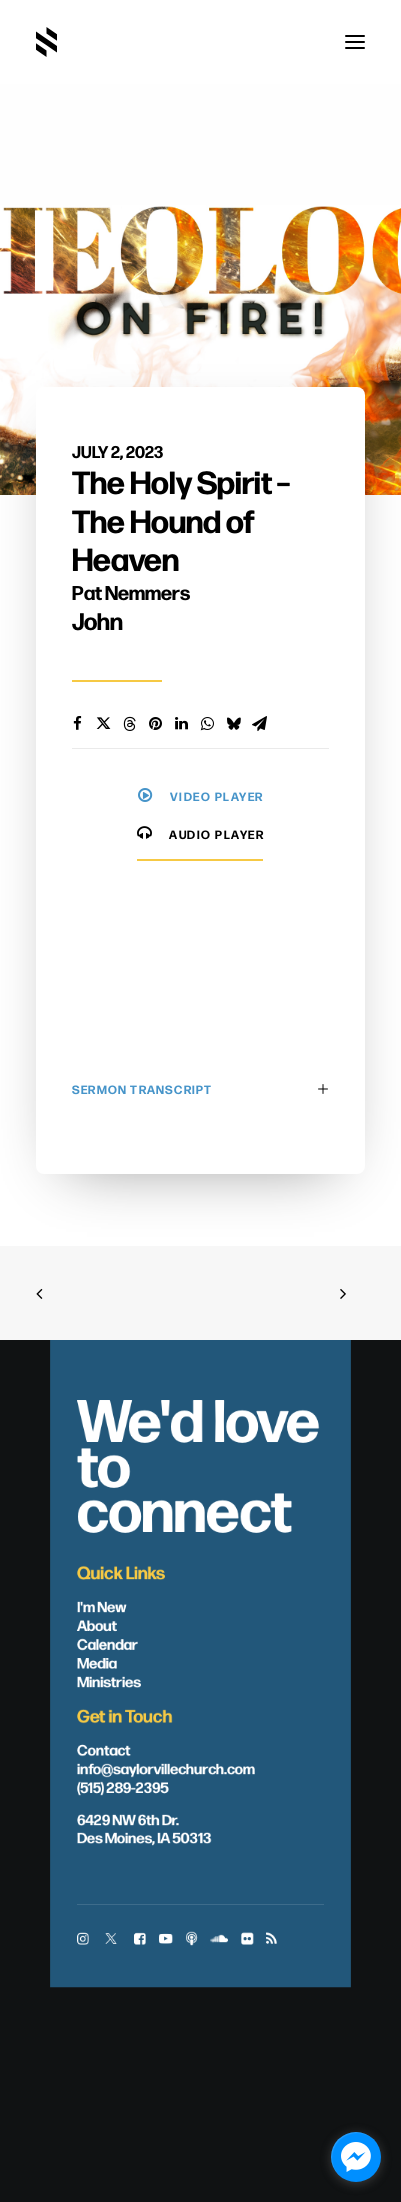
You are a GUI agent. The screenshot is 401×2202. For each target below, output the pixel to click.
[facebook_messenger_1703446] (356, 2157)
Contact (103, 1748)
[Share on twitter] (103, 724)
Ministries (109, 1680)
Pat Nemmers (131, 591)
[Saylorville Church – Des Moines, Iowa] (46, 42)
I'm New (102, 1605)
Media (97, 1661)
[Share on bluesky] (233, 724)
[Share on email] (259, 724)
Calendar (107, 1643)
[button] (355, 42)
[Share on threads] (129, 724)
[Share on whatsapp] (207, 724)
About (97, 1624)
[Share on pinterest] (155, 724)
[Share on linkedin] (181, 724)
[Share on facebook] (77, 724)
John (97, 620)
